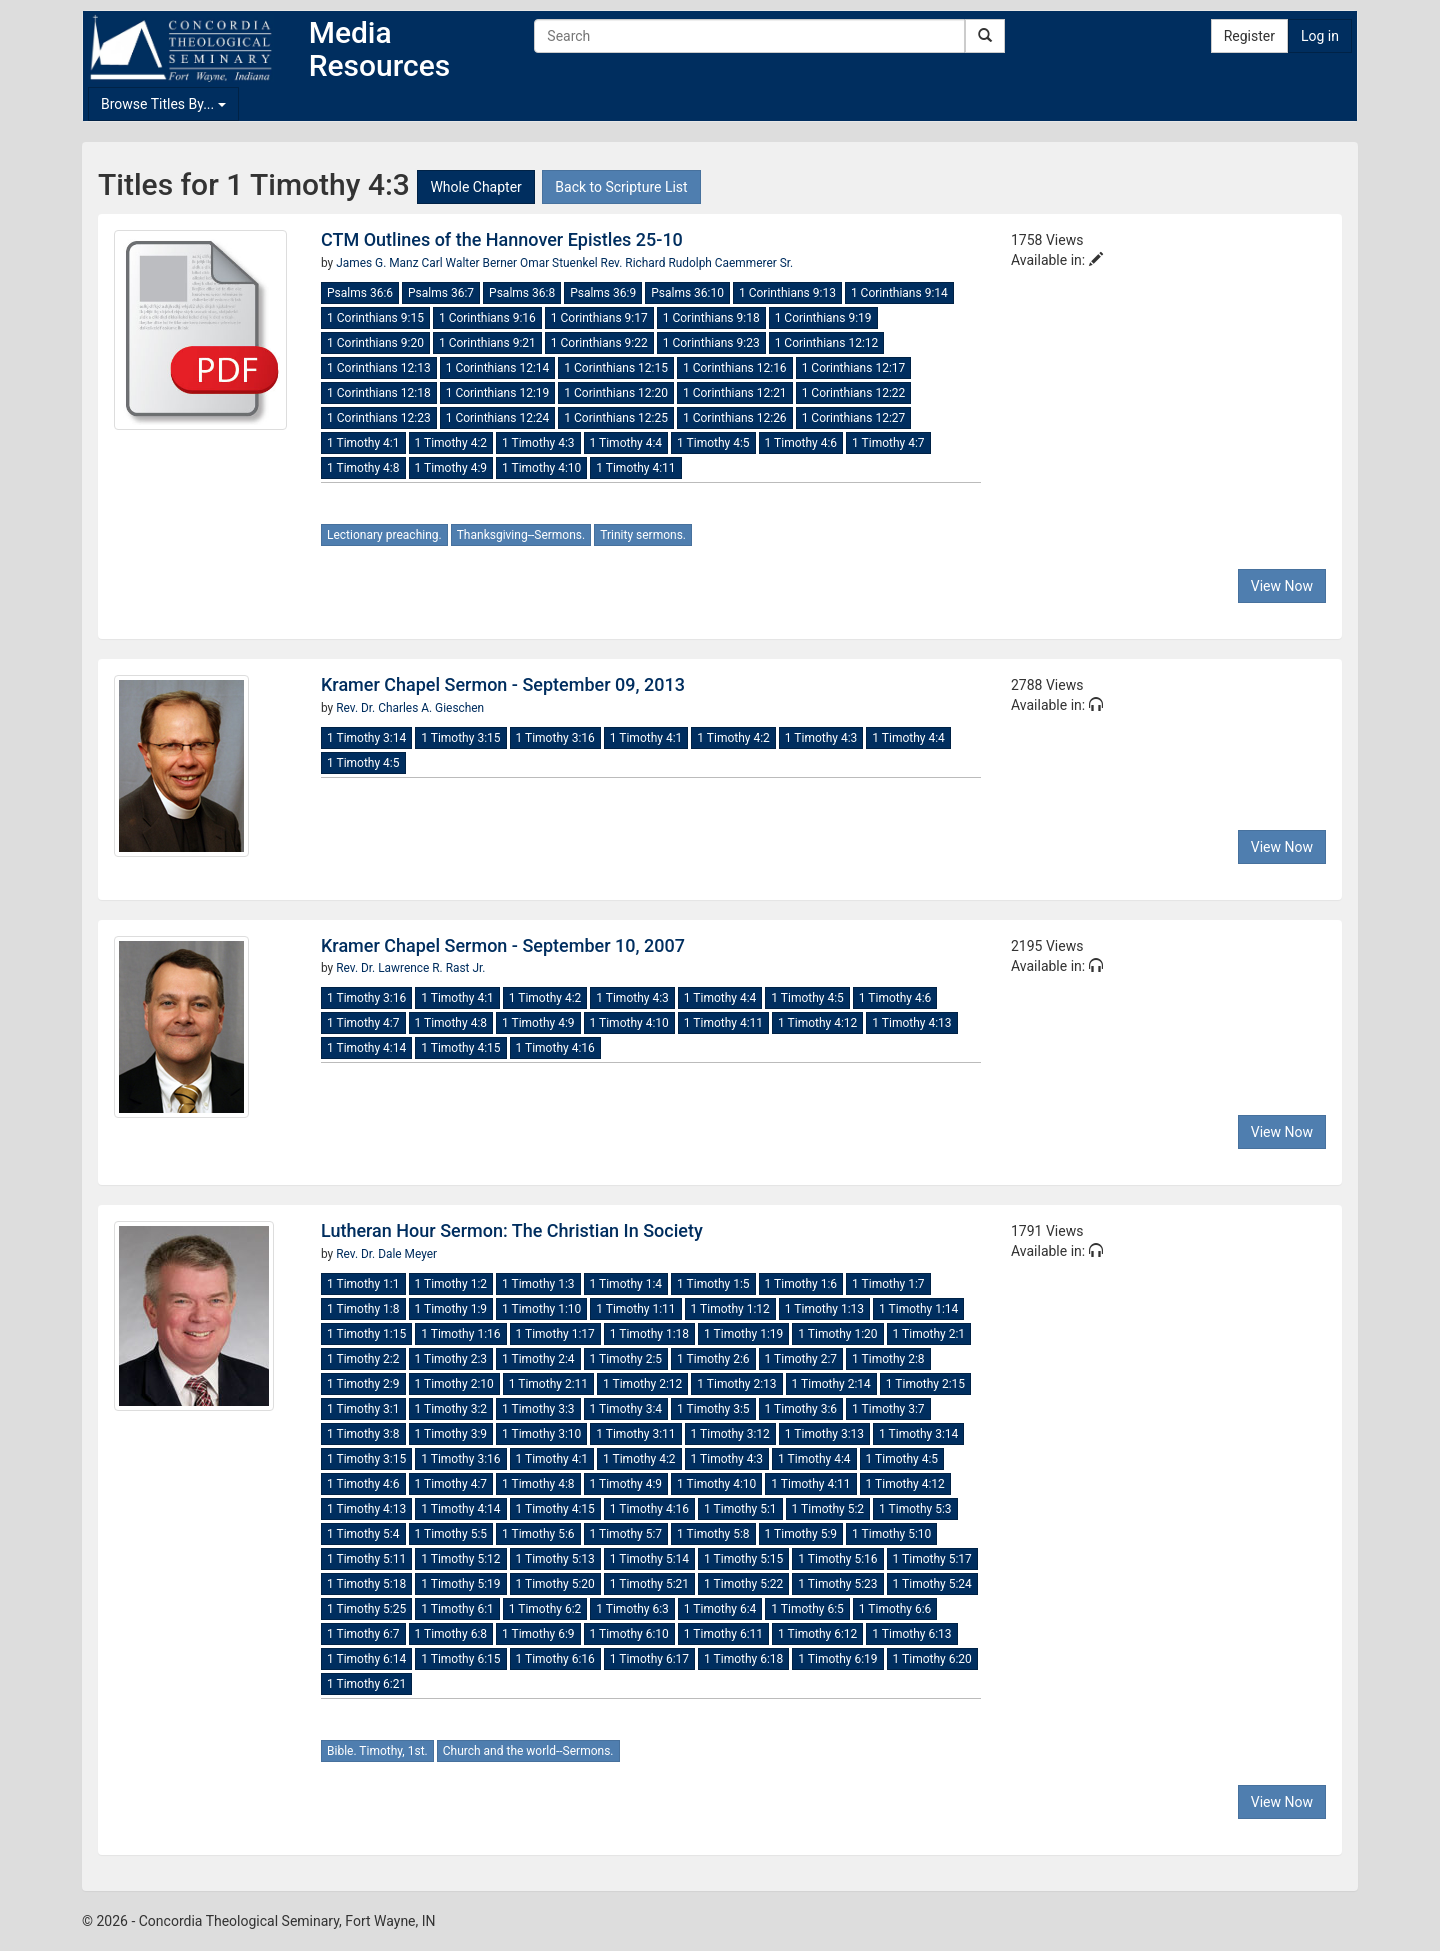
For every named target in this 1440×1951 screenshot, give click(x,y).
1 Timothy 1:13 (824, 1309)
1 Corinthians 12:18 (379, 393)
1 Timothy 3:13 (824, 1434)
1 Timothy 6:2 (545, 1609)
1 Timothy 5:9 (801, 1534)
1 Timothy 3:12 (730, 1434)
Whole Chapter (475, 187)
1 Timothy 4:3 (538, 443)
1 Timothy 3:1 (363, 1409)
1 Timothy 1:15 (366, 1334)
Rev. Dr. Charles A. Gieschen (410, 708)
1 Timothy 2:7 (801, 1359)
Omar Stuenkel (560, 263)
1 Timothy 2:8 (888, 1359)
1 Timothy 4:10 (541, 468)
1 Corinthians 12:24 (498, 418)
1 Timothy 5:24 (932, 1584)
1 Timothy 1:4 (626, 1284)
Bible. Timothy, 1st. (377, 1751)
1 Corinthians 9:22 (599, 343)
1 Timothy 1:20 (837, 1334)
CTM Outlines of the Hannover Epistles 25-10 (502, 239)
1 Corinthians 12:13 (379, 368)
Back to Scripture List (621, 187)
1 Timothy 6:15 (460, 1659)
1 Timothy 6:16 (555, 1659)
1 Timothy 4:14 (366, 1048)
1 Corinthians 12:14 (498, 368)
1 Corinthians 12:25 (616, 418)
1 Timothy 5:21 (649, 1584)
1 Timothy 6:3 (632, 1609)
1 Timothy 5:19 (460, 1584)
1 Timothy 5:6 (538, 1534)
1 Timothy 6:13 (911, 1634)
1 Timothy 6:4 (720, 1609)
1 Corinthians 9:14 (899, 293)
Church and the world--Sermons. (528, 1751)
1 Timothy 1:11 (635, 1309)
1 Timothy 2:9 (363, 1384)
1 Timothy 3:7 (888, 1409)
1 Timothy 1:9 (451, 1309)
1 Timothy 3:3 (538, 1409)
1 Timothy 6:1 (457, 1609)
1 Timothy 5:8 (713, 1534)
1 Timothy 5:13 (555, 1559)
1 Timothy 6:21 (366, 1684)
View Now (1282, 586)
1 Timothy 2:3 (451, 1359)
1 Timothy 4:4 (626, 443)
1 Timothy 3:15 (460, 738)
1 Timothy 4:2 (451, 443)
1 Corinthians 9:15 (375, 318)
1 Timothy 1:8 (363, 1309)
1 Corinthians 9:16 (487, 318)
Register (1249, 36)
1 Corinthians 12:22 (854, 393)
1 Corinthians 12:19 (498, 393)
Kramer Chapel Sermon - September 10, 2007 (503, 945)
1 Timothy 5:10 (891, 1534)
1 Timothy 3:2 (451, 1409)
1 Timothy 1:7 (888, 1284)
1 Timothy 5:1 (740, 1509)
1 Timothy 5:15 (743, 1559)
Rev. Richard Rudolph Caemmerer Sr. (697, 263)
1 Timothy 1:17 (555, 1334)
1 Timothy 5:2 (828, 1509)
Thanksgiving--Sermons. (521, 535)
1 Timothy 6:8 (451, 1634)
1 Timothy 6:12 (817, 1634)
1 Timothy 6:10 (629, 1634)
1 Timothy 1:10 (541, 1309)
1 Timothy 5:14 (649, 1559)
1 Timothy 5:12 (460, 1559)
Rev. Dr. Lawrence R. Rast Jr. (410, 968)
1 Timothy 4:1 (363, 443)
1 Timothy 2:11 (548, 1384)
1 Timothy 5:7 (626, 1534)
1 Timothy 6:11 (723, 1634)
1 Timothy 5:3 (915, 1509)
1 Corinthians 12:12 (827, 343)
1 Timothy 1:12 (730, 1309)
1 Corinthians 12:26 (735, 418)
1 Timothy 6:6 (895, 1609)
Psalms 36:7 (441, 293)
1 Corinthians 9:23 (711, 343)
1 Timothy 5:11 (366, 1559)
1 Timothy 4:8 (363, 468)
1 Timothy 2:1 (929, 1334)
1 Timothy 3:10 (541, 1434)
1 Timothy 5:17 (932, 1559)
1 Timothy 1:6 (801, 1284)
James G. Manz (378, 263)
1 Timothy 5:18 (366, 1584)
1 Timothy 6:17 (649, 1659)
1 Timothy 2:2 (363, 1359)
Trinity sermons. (643, 535)
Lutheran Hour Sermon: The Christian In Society (512, 1230)
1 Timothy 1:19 (743, 1334)
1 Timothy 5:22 (743, 1584)
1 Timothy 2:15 (925, 1384)
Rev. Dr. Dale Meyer (386, 1254)
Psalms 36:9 (603, 293)
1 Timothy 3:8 (363, 1434)
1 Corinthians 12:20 (616, 393)
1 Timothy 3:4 (626, 1409)
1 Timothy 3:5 (713, 1409)
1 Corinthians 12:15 (616, 368)
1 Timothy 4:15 (460, 1048)
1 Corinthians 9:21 (487, 343)
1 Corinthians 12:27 (854, 418)
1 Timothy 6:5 (807, 1609)
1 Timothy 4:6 (801, 443)
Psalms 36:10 (687, 293)
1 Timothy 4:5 (713, 443)
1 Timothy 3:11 (635, 1434)
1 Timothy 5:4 (363, 1534)
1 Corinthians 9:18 (711, 318)
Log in (1320, 36)
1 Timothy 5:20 (555, 1584)
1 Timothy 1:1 (363, 1284)
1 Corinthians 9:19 (823, 318)
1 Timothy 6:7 (363, 1634)
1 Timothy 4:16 (555, 1048)
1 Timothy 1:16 (460, 1334)
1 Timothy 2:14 (831, 1384)
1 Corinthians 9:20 (375, 343)
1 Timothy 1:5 (713, 1284)
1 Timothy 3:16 (555, 738)
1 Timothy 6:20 (932, 1659)
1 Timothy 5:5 (451, 1534)
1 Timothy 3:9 (451, 1434)
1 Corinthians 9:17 (599, 318)
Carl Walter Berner (471, 263)
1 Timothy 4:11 (635, 468)
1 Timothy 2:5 (626, 1359)
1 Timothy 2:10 (454, 1384)
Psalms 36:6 (360, 293)
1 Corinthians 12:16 (735, 368)
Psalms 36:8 (522, 293)
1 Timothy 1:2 (451, 1284)
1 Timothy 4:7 (888, 443)
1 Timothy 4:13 (911, 1023)
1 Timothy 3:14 (366, 738)
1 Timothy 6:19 (837, 1659)
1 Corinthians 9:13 (787, 293)
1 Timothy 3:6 (801, 1409)
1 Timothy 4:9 (451, 468)
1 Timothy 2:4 (538, 1359)
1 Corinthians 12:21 (735, 393)
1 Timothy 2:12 (642, 1384)
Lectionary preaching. (384, 535)
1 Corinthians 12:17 (854, 368)
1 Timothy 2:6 (713, 1359)
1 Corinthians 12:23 (379, 418)
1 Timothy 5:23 (837, 1584)
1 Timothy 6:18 (743, 1659)
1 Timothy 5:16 (837, 1559)
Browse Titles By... (163, 104)
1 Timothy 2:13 (736, 1384)
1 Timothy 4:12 (817, 1023)
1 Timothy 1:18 (649, 1334)
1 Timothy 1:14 (918, 1309)
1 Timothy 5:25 (366, 1609)
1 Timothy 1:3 (538, 1284)
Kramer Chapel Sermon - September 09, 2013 (503, 684)
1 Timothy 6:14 (366, 1659)
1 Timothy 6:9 (538, 1634)
